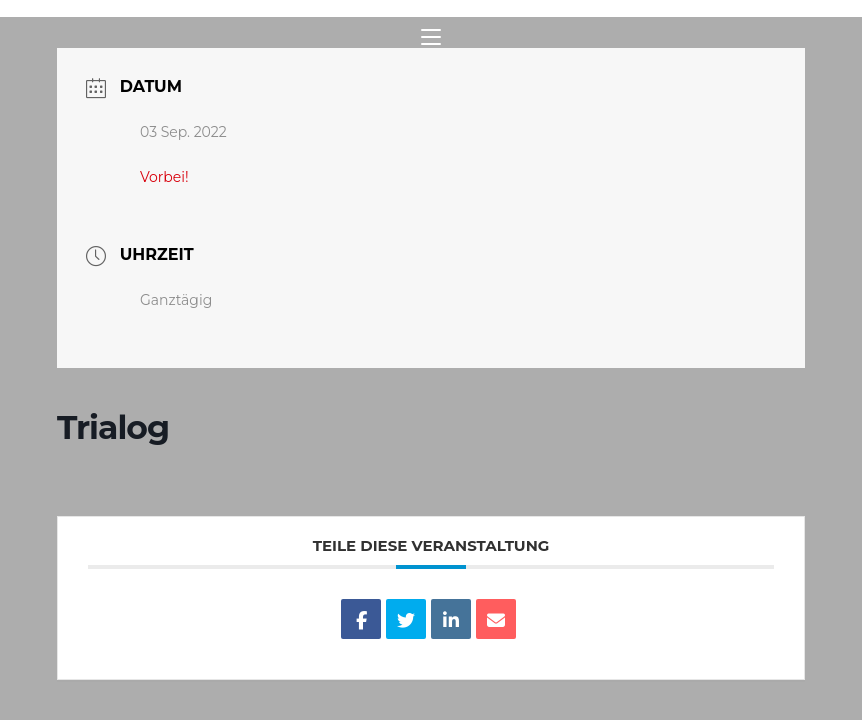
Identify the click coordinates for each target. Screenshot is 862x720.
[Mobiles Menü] (431, 37)
